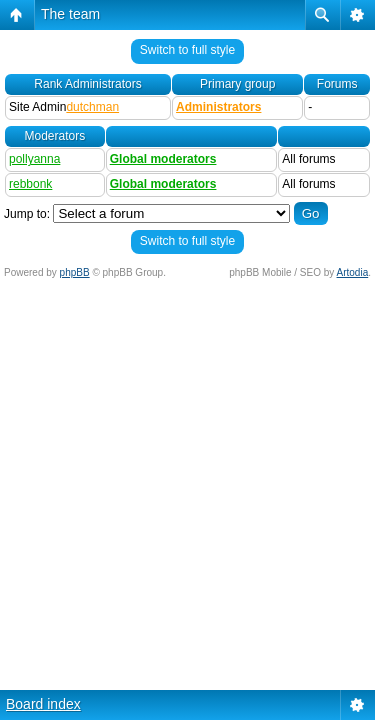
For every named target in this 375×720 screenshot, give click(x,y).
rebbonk (30, 184)
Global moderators (163, 159)
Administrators (218, 107)
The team (70, 14)
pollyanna (34, 159)
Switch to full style (187, 50)
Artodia (353, 272)
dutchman (92, 107)
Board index (43, 704)
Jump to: (27, 214)
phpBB (75, 272)
